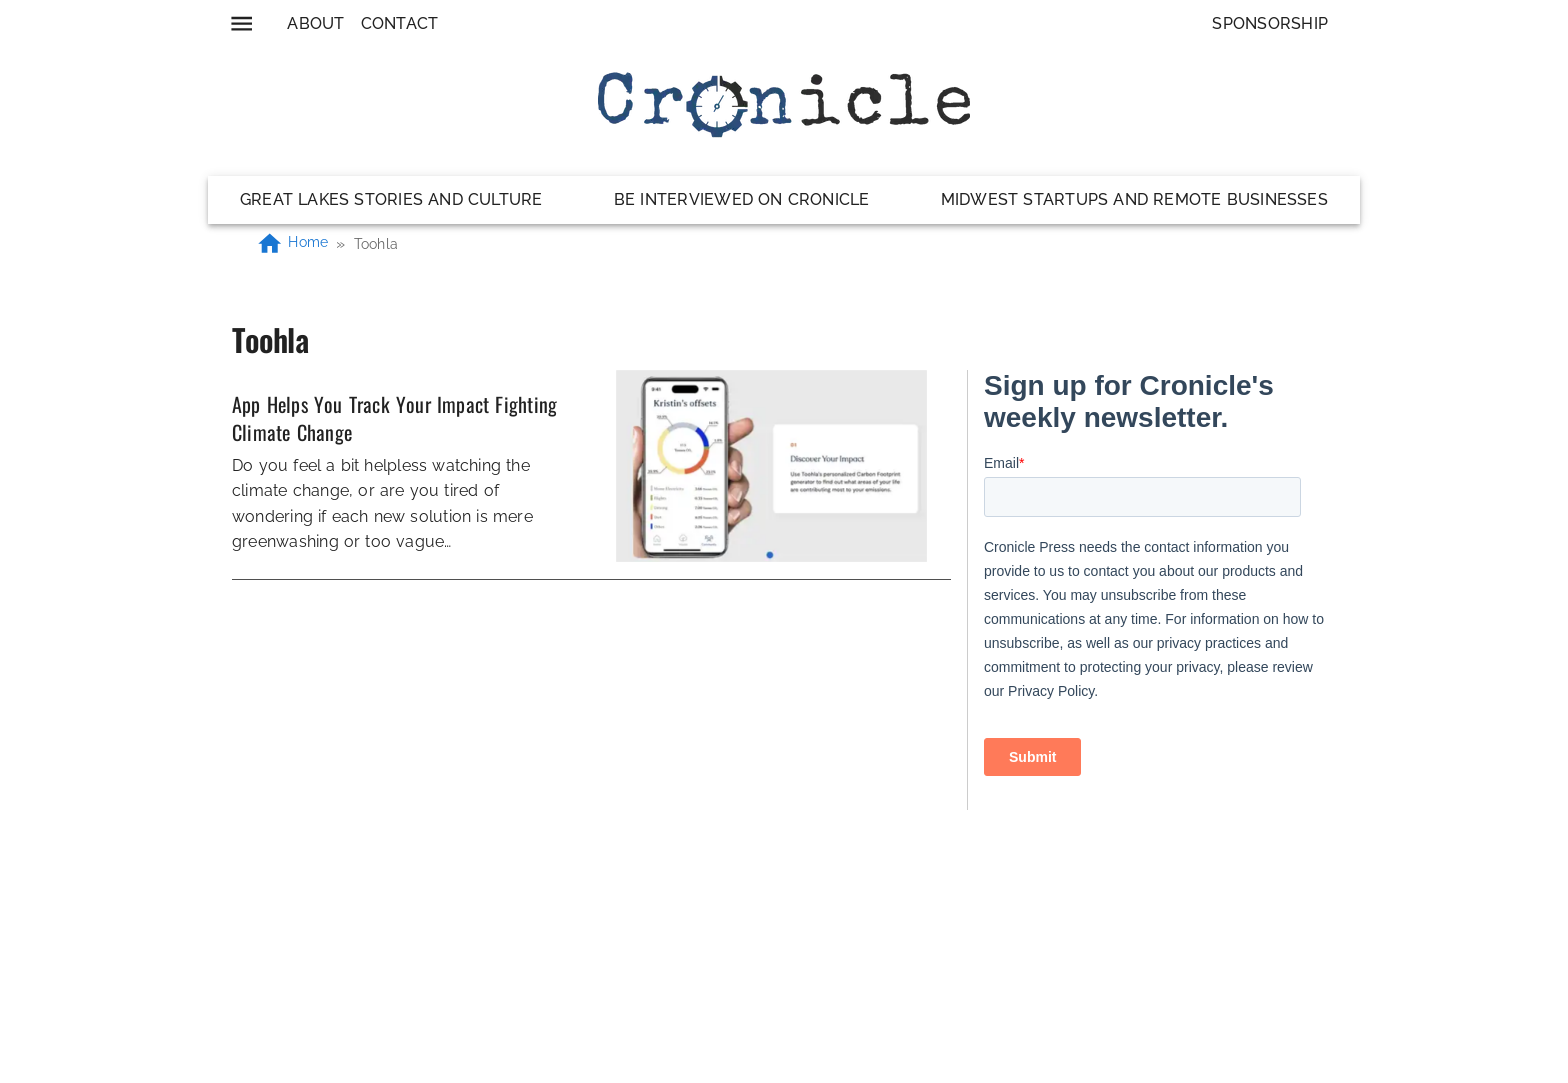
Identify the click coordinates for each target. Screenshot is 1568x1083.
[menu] (241, 23)
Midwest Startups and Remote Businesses (1134, 199)
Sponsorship (1270, 23)
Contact (400, 23)
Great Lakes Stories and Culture (391, 199)
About (315, 23)
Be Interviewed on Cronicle (742, 199)
